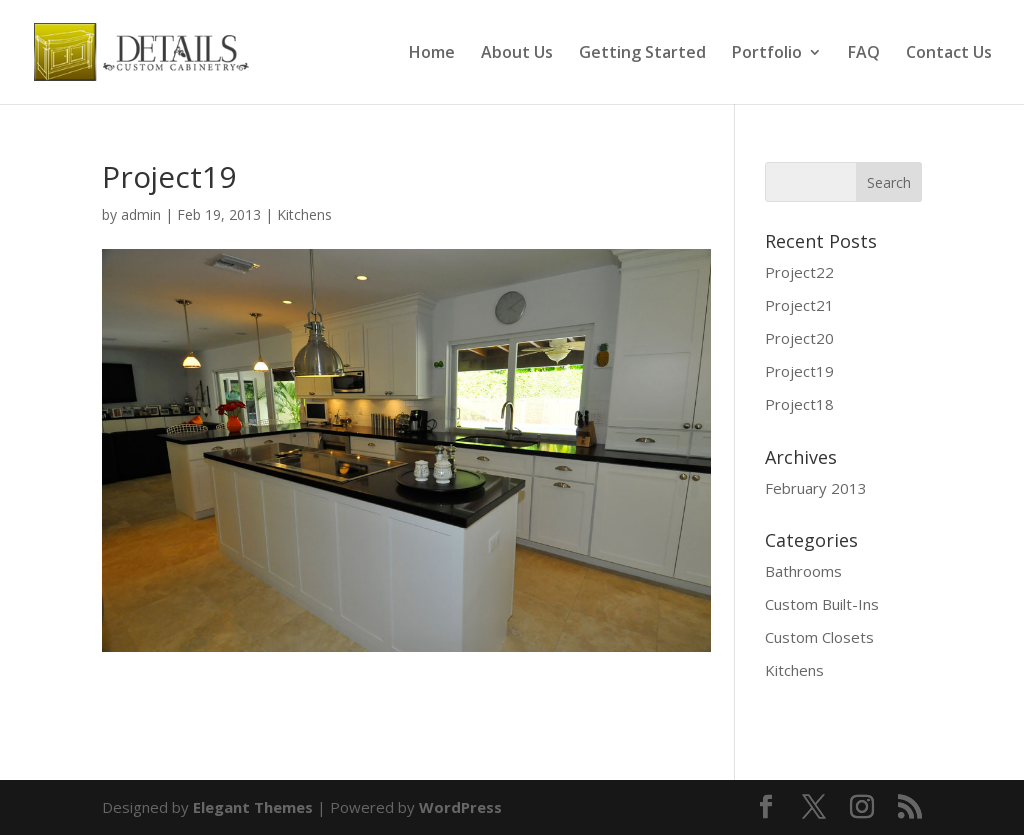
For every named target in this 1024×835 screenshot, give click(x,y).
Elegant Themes (253, 807)
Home (432, 54)
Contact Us (949, 54)
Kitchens (304, 214)
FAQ (864, 54)
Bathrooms (803, 571)
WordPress (460, 807)
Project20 (799, 338)
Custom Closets (819, 637)
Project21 (799, 305)
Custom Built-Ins (822, 604)
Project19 (799, 371)
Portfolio (767, 54)
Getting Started (642, 54)
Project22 (799, 272)
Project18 (799, 404)
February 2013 (816, 488)
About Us (517, 54)
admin (141, 214)
